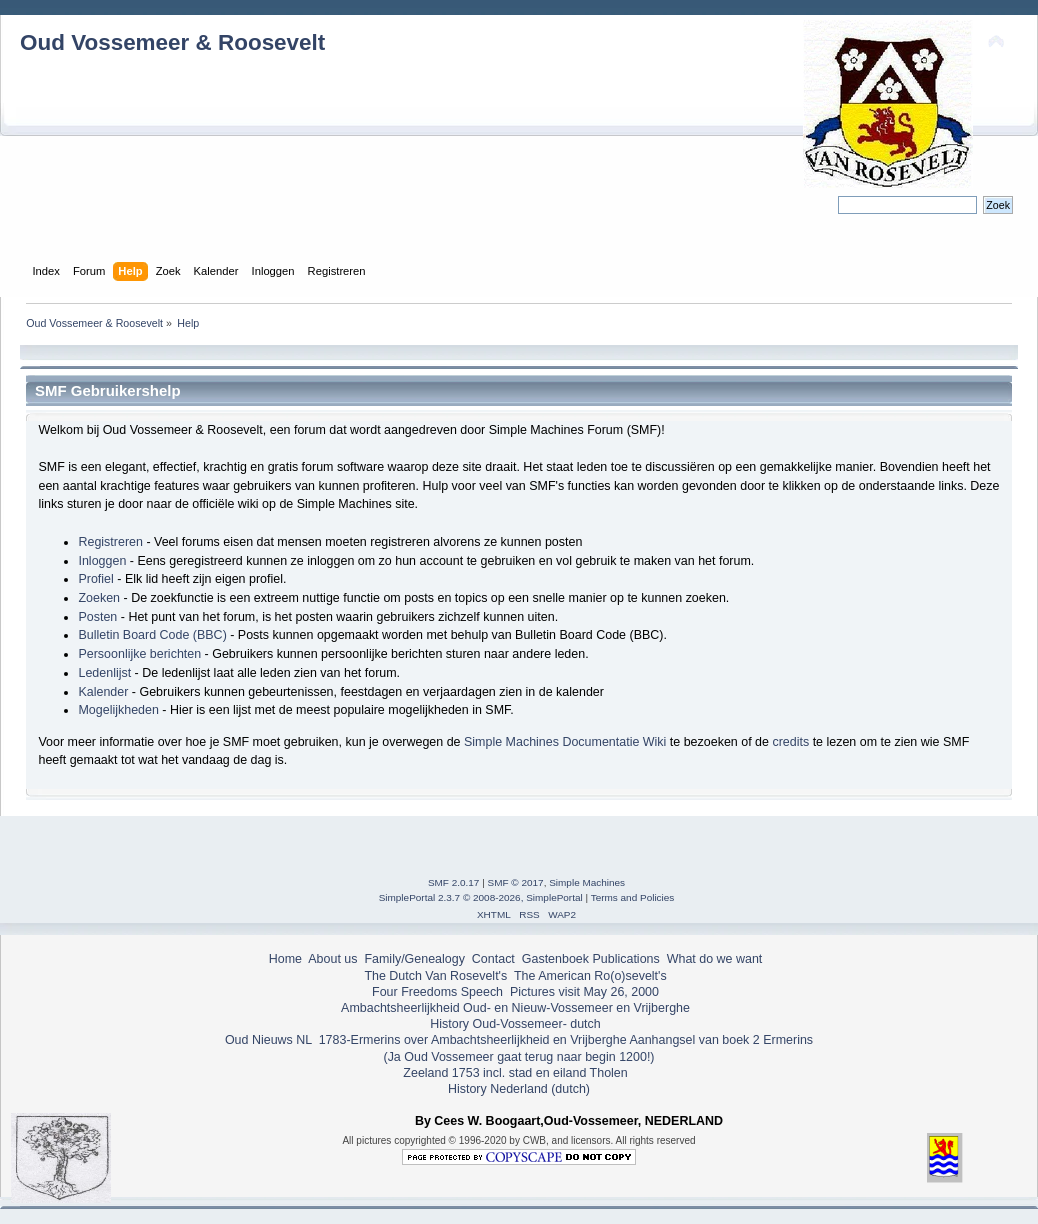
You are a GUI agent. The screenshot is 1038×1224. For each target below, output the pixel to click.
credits (790, 742)
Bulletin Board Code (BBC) (152, 635)
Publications (626, 959)
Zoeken (99, 598)
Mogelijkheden (118, 710)
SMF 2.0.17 (454, 882)
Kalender (103, 692)
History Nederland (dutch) (519, 1089)
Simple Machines (587, 882)
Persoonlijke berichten (139, 654)
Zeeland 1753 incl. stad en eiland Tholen (515, 1073)
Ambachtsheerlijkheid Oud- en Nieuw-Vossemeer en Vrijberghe (515, 1008)
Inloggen (102, 561)
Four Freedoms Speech (437, 992)
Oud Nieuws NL (268, 1040)
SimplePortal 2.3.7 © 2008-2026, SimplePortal (481, 897)
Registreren (110, 542)
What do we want (715, 959)
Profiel (95, 579)
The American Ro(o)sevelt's (590, 976)
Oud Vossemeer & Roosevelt (172, 42)
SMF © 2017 (516, 882)
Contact (493, 959)
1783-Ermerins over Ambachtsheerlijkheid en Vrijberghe (470, 1040)
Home (285, 959)
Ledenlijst (104, 673)
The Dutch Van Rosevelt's (435, 976)
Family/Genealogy (414, 959)
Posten (97, 617)
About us (332, 959)
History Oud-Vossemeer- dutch (515, 1024)
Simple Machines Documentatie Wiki (565, 742)
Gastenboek (555, 959)
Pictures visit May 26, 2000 (584, 992)
